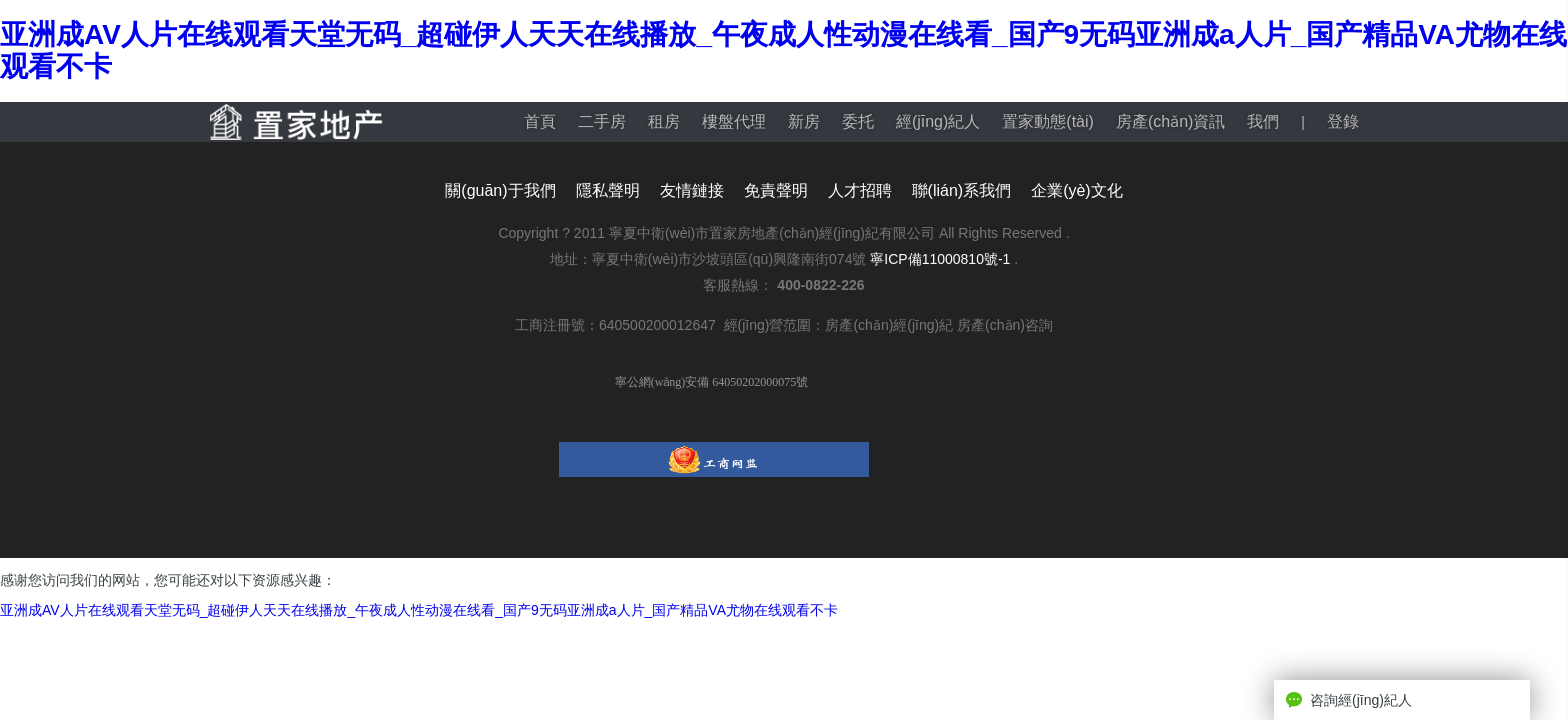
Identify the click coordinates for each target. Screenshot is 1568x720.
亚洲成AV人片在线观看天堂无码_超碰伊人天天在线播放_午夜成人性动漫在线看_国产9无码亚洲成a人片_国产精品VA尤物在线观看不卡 (419, 610)
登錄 (1343, 121)
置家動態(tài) (1048, 121)
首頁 (540, 121)
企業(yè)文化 (1077, 190)
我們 (1263, 121)
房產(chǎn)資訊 (1170, 121)
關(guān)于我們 (500, 190)
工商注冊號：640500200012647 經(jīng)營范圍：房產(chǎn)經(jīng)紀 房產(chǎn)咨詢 (784, 325)
